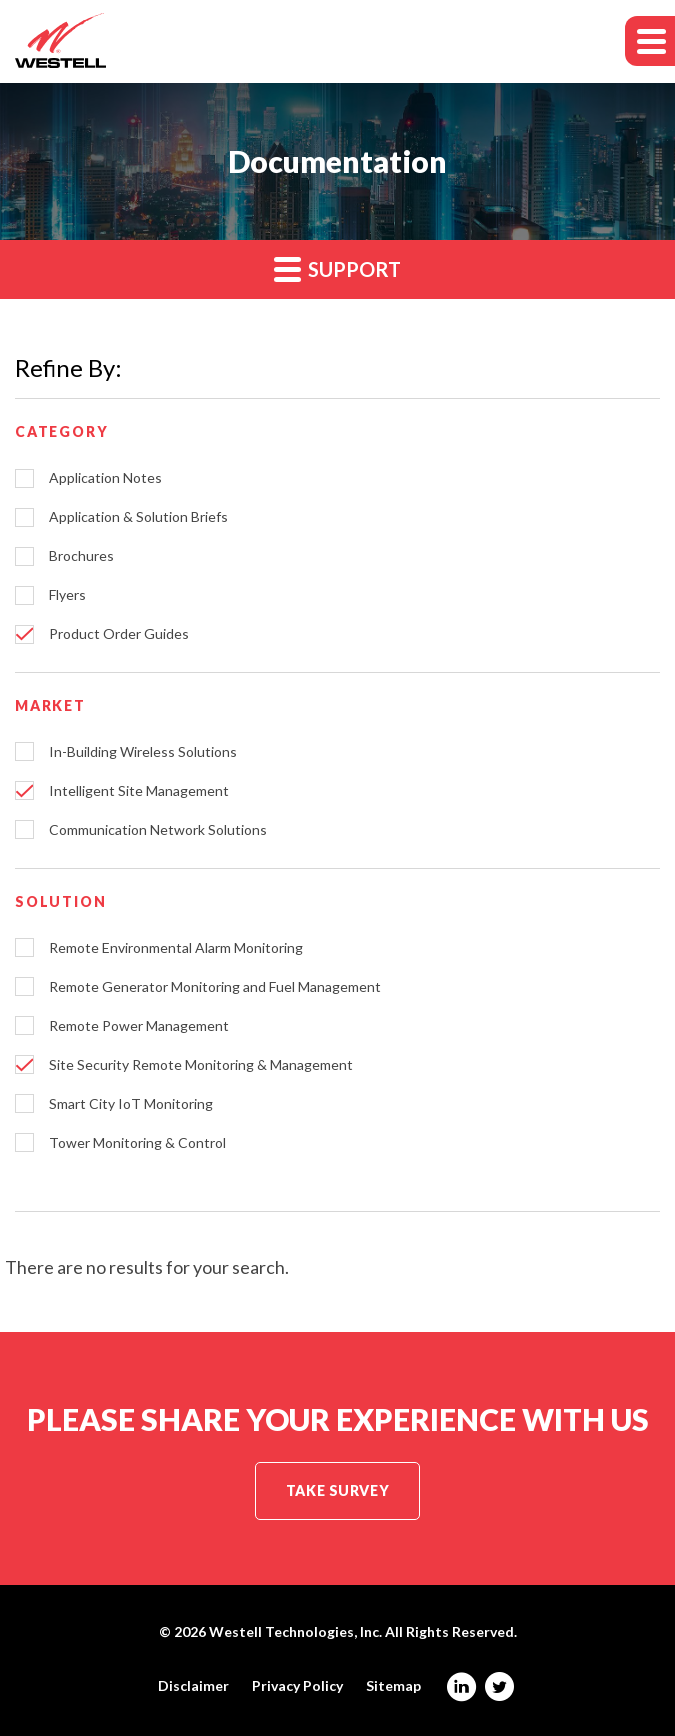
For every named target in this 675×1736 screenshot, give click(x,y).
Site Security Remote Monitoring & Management (201, 1065)
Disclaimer (193, 1686)
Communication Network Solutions (158, 830)
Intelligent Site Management (139, 791)
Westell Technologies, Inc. (295, 1631)
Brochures (81, 556)
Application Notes (105, 478)
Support (337, 268)
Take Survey (337, 1490)
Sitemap (393, 1686)
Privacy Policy (297, 1686)
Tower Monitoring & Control (137, 1143)
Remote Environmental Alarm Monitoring (176, 948)
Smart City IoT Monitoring (131, 1104)
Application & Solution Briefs (138, 517)
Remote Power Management (139, 1026)
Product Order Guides (119, 634)
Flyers (67, 595)
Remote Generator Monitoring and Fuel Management (215, 987)
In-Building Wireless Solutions (143, 752)
